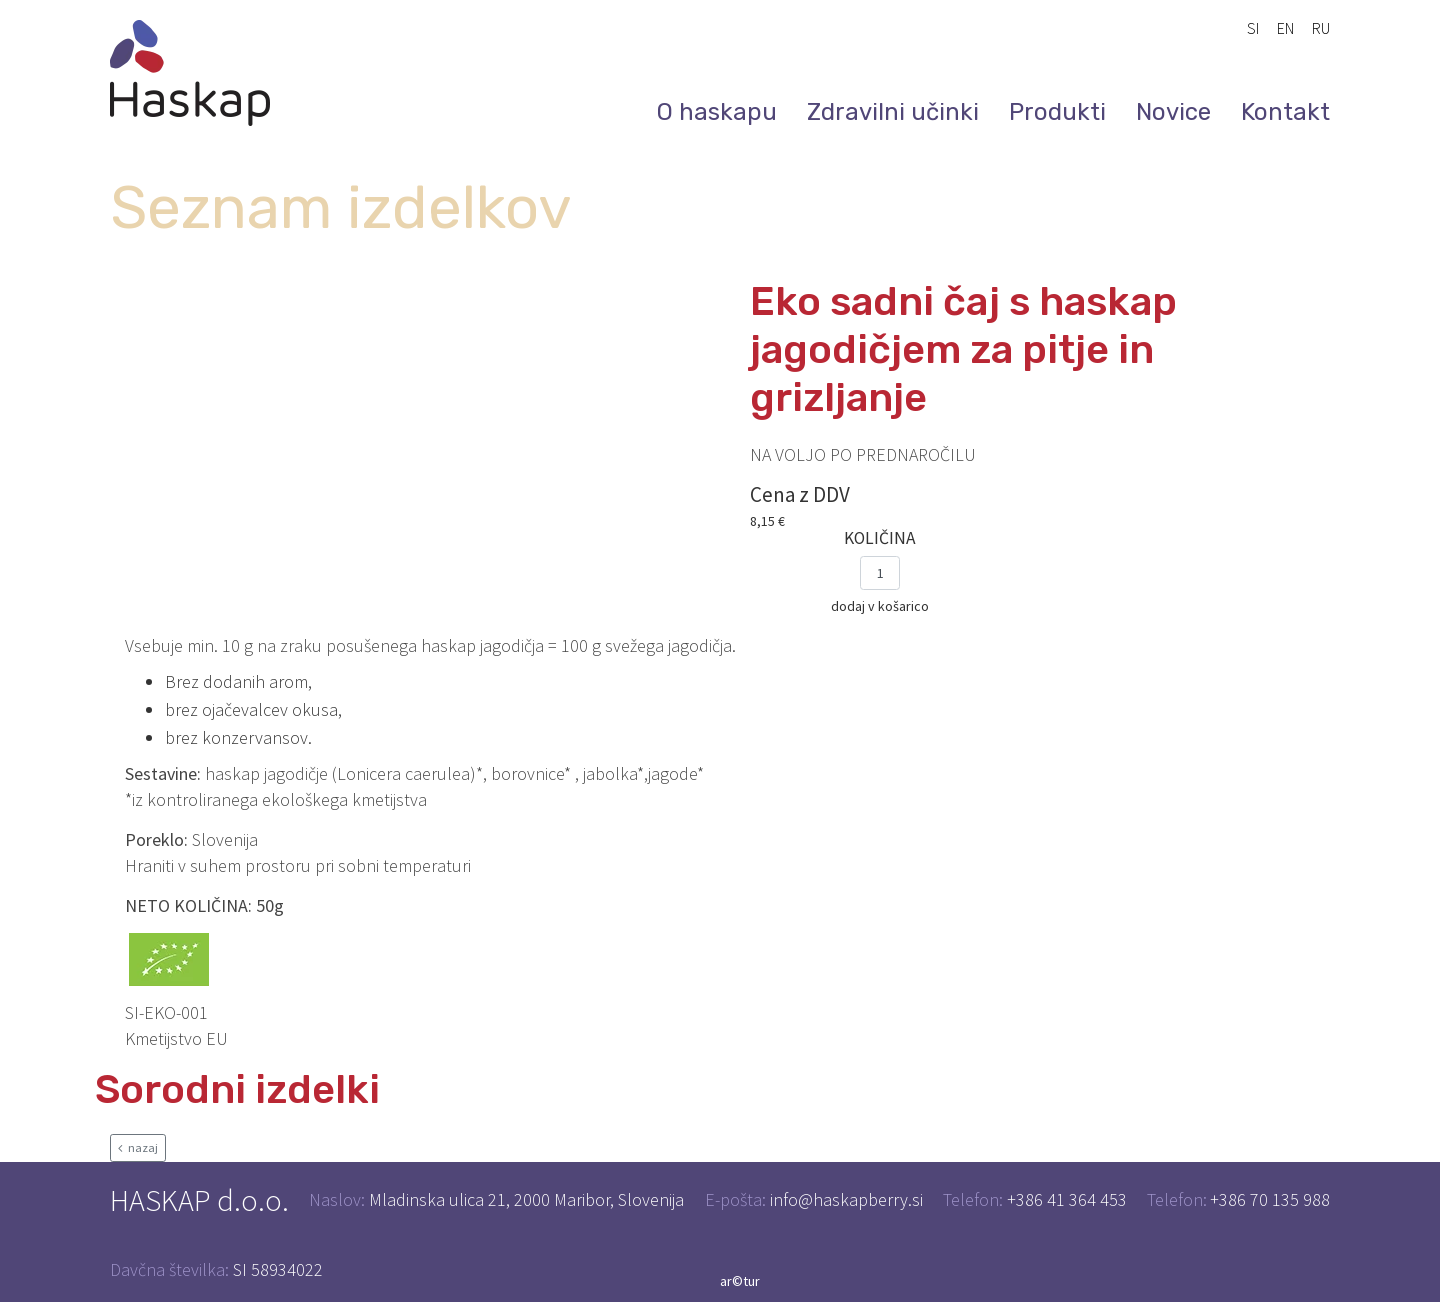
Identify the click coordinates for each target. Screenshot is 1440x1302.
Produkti (1057, 112)
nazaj (138, 1147)
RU (1321, 28)
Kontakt (1285, 112)
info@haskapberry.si (846, 1199)
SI (1253, 28)
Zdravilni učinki (893, 112)
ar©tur (740, 1281)
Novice (1173, 112)
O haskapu (717, 112)
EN (1285, 28)
